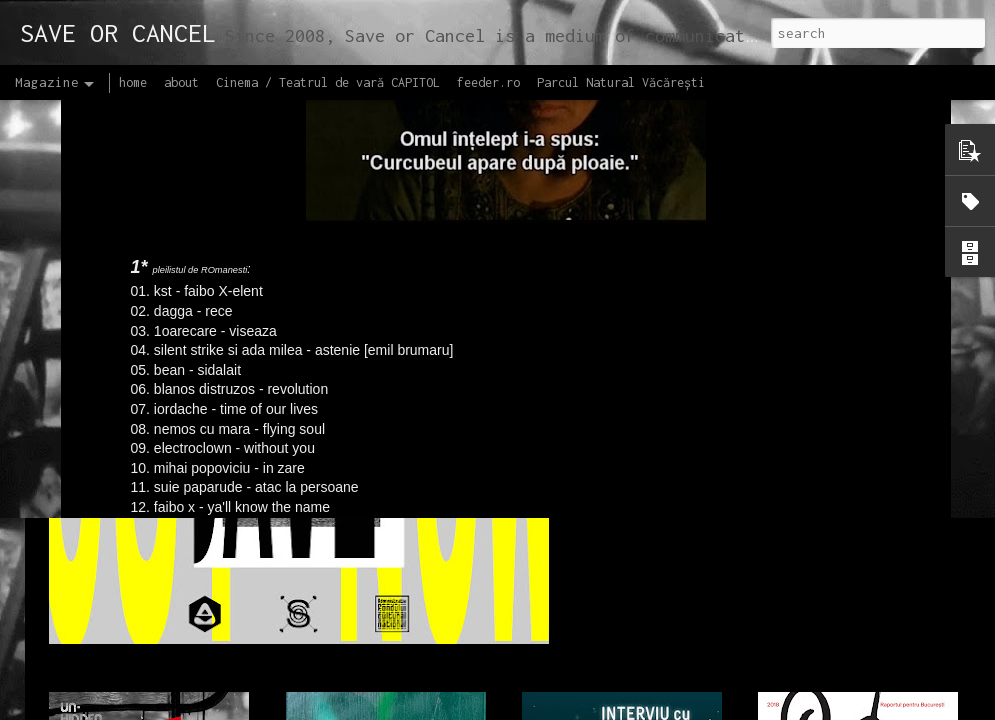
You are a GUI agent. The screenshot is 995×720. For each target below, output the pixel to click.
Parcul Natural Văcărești (621, 82)
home (133, 82)
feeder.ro (488, 82)
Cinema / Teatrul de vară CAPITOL (328, 82)
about (181, 82)
